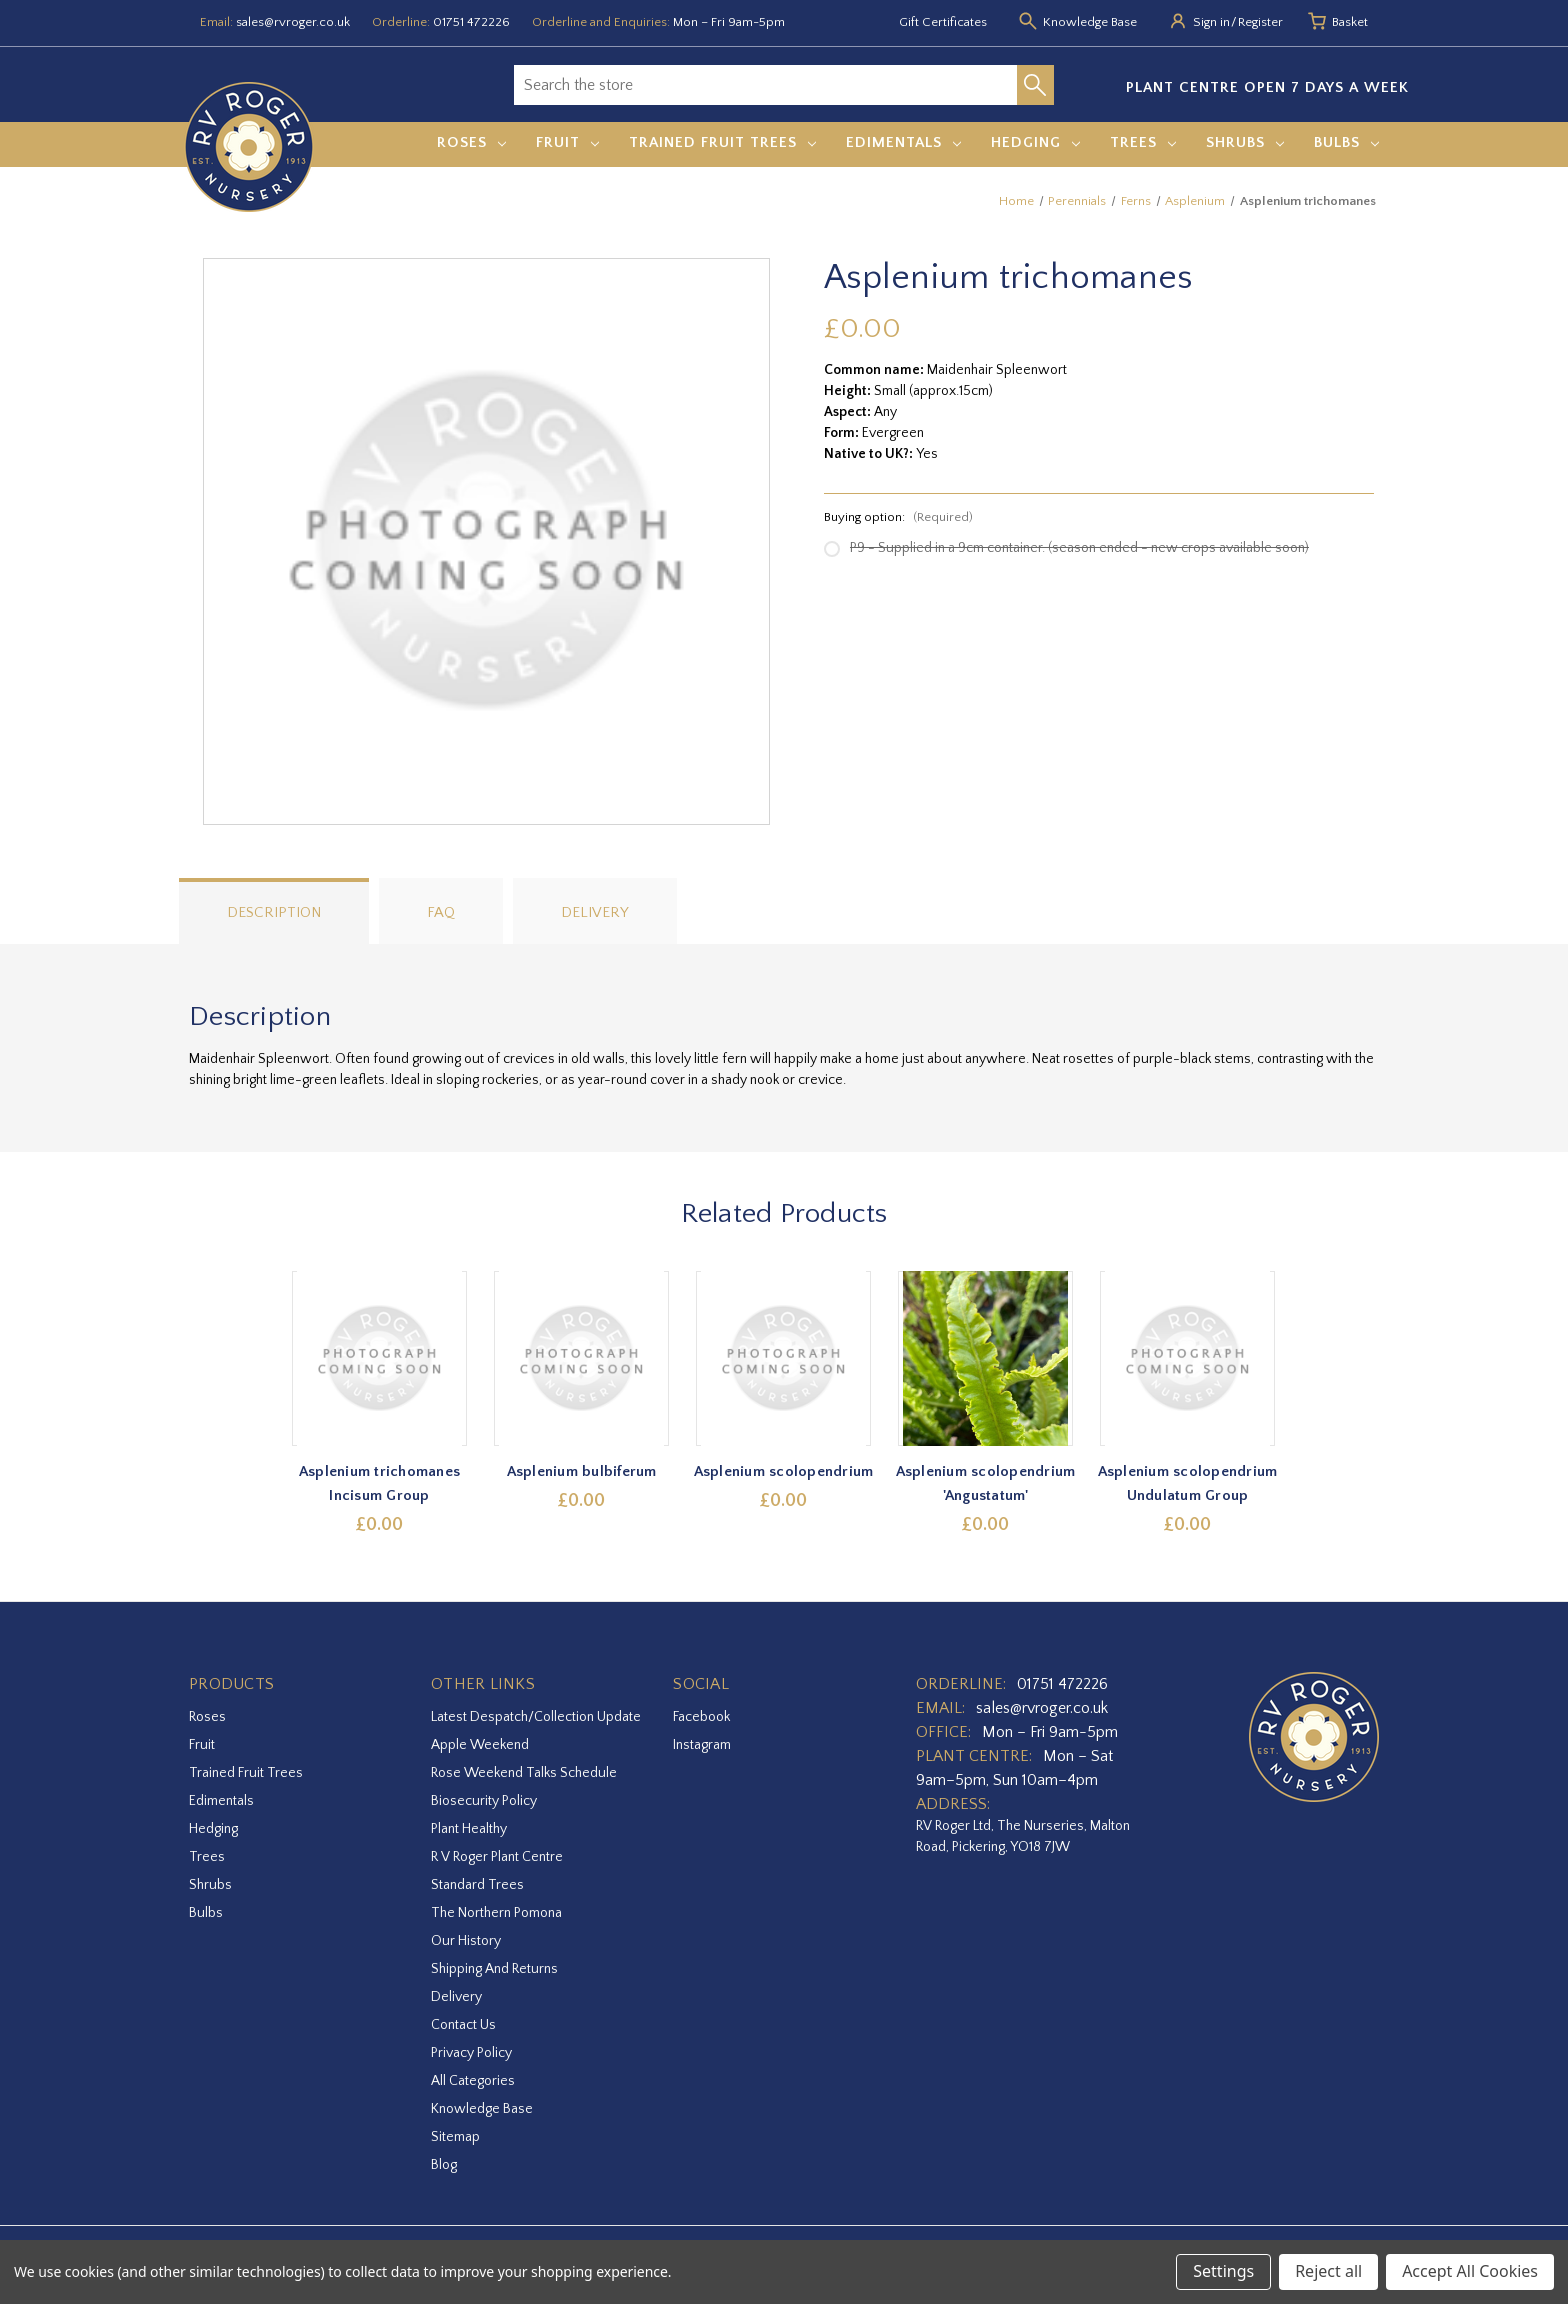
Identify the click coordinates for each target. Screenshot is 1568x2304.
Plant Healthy (469, 1829)
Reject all (1328, 2271)
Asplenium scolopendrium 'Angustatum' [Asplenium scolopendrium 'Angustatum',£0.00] (986, 1483)
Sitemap (455, 2137)
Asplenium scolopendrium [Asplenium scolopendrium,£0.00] (784, 1471)
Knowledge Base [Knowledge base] (1090, 22)
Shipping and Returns (494, 1969)
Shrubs (1245, 142)
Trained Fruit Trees (722, 142)
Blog (444, 2165)
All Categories (473, 2081)
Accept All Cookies (1470, 2271)
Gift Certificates (943, 22)
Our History (466, 1941)
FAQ (441, 912)
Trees (1143, 142)
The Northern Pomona (496, 1913)
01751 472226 (471, 22)
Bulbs (1346, 142)
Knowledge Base (482, 2109)
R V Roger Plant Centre (497, 1857)
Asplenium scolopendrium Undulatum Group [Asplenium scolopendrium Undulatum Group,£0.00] (1188, 1483)
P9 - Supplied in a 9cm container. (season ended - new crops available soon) (1079, 548)
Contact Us (463, 2025)
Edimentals (903, 142)
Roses (471, 142)
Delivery (595, 912)
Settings (1223, 2271)
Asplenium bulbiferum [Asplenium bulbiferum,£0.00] (582, 1471)
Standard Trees (477, 1885)
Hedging (1035, 142)
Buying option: (898, 517)
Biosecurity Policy (484, 1801)
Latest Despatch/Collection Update (536, 1717)
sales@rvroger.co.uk (293, 22)
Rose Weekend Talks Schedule (524, 1773)
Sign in (1211, 22)
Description (274, 912)
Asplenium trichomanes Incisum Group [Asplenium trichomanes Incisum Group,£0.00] (379, 1483)
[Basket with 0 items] (1350, 23)
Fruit (567, 142)
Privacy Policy (471, 2053)
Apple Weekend (480, 1745)
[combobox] (765, 85)
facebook (701, 1717)
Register (1260, 22)
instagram (702, 1745)
